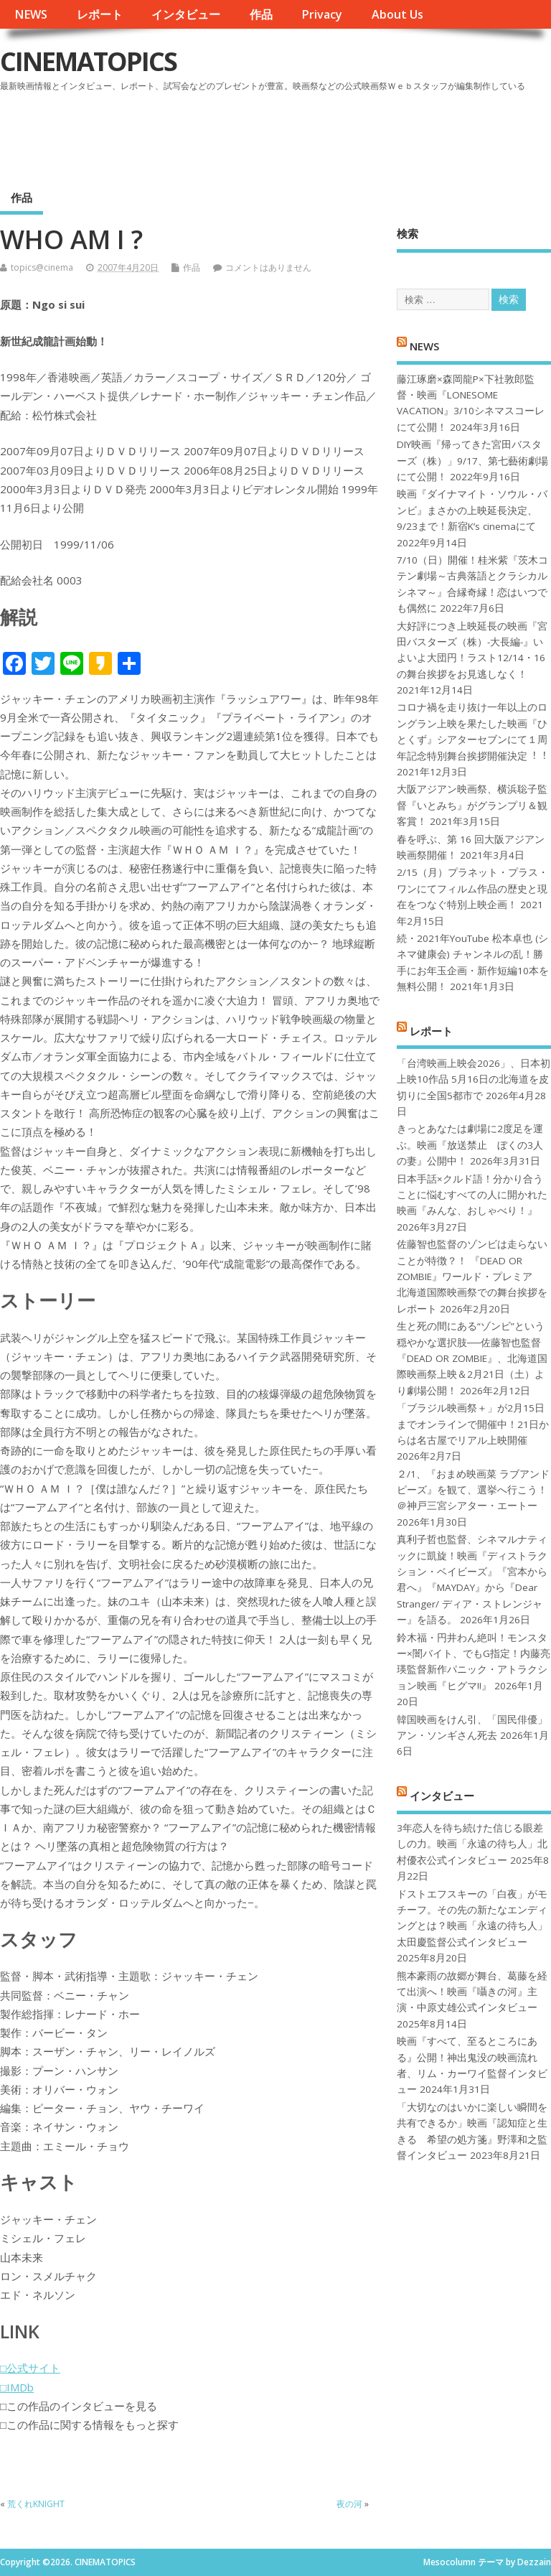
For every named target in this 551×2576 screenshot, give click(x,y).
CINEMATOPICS (88, 61)
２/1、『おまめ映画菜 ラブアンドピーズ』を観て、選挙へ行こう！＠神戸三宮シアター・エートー (473, 1490)
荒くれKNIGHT (36, 2504)
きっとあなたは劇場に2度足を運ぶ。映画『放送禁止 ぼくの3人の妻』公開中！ (470, 1144)
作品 (261, 14)
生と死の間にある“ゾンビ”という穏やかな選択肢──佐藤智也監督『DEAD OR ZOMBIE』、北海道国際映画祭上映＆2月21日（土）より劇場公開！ (472, 1358)
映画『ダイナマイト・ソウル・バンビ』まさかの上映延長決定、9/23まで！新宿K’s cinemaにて (472, 510)
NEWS (30, 14)
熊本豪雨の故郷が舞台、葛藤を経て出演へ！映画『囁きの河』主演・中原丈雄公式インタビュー (472, 1992)
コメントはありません (268, 267)
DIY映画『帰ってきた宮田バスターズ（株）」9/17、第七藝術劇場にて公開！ (472, 460)
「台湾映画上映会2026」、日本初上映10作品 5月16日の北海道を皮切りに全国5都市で (473, 1079)
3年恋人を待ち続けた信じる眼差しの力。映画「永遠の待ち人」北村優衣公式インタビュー (472, 1844)
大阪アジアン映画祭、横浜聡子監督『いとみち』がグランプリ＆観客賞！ (472, 805)
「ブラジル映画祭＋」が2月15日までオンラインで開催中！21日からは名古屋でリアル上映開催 (473, 1424)
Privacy (321, 14)
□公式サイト (30, 2368)
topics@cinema (42, 267)
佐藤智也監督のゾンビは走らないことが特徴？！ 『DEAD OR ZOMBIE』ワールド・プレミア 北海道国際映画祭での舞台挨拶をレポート (472, 1276)
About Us (397, 14)
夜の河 (349, 2504)
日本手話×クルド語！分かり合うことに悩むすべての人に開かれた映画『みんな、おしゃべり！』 (472, 1195)
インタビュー (185, 14)
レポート (100, 14)
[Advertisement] (278, 135)
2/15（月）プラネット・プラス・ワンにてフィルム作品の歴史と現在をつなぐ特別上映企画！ (472, 888)
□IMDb (17, 2387)
